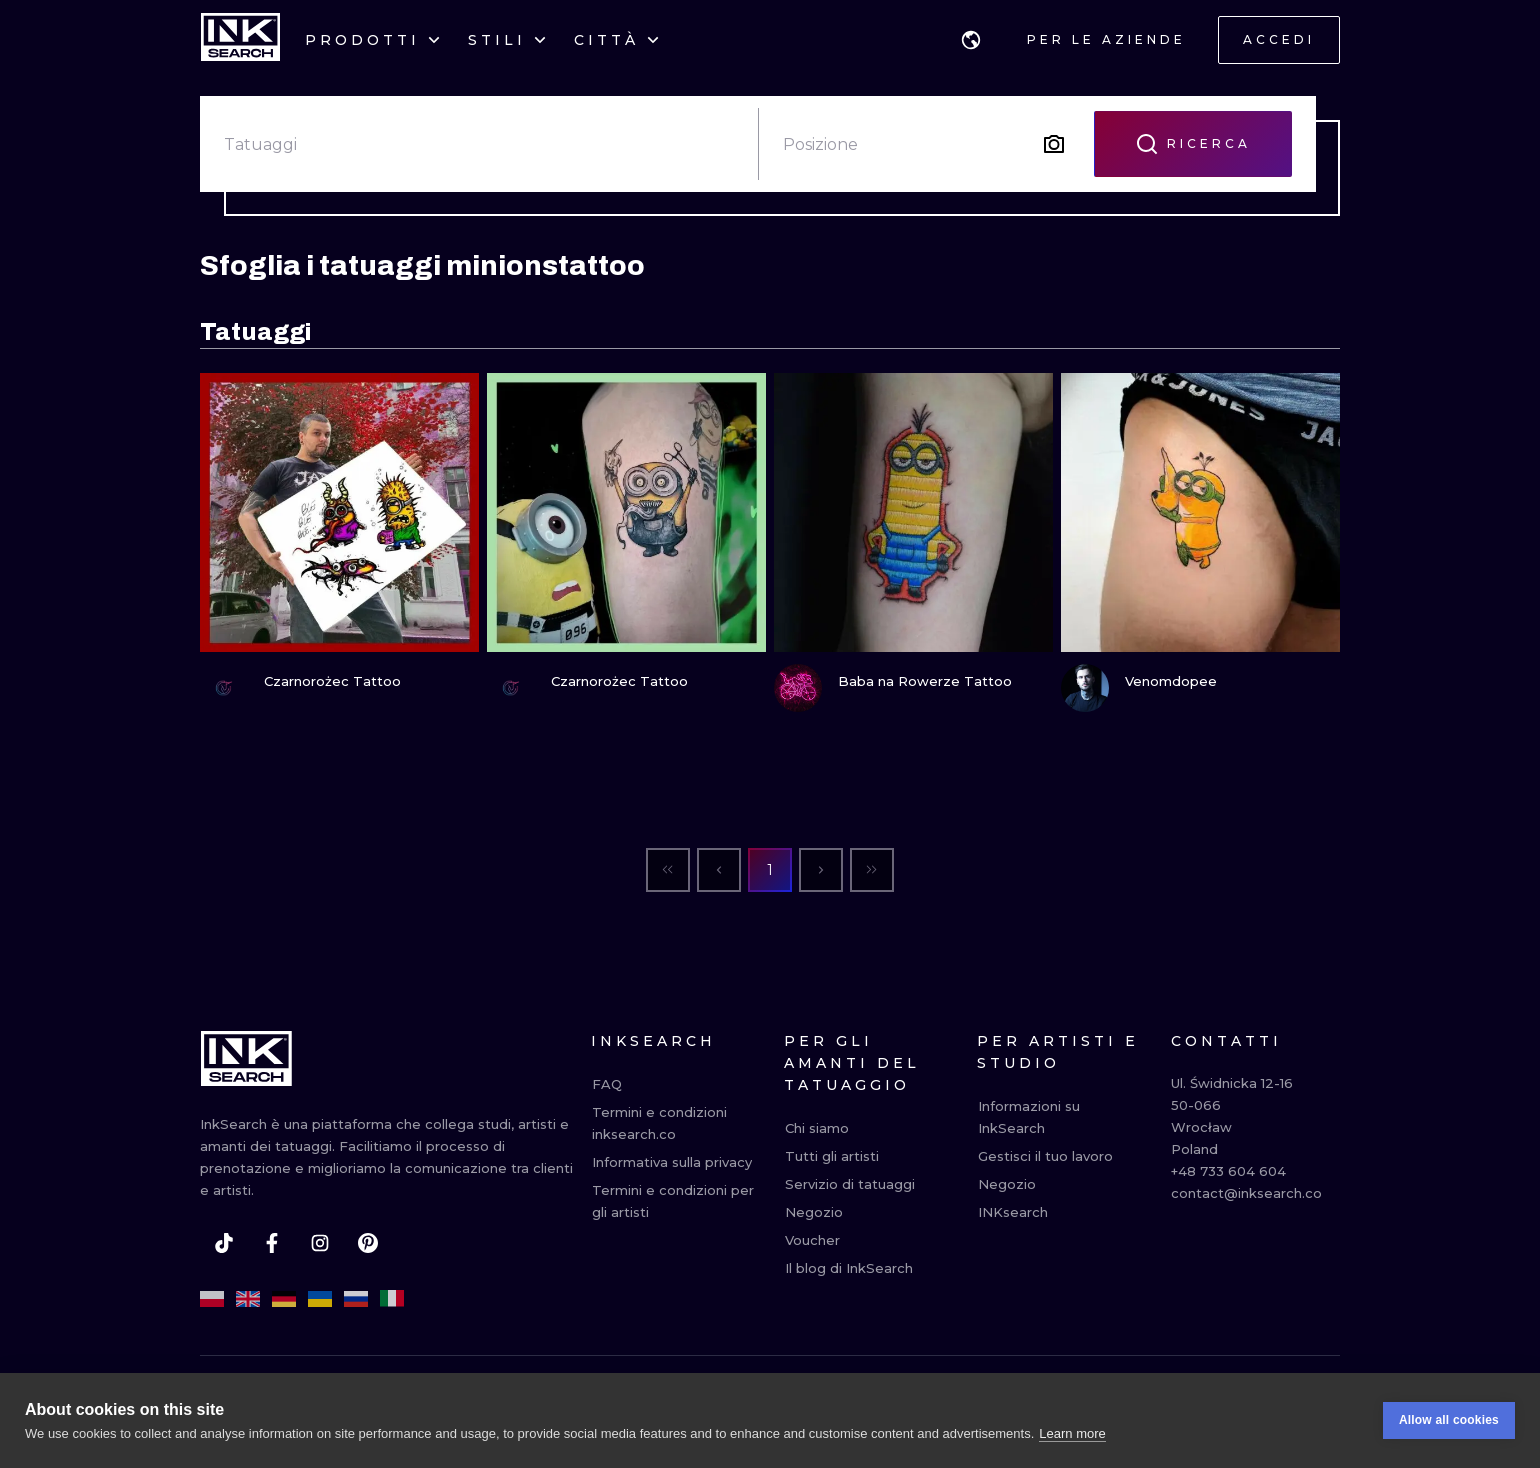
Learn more (1072, 1433)
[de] (284, 1299)
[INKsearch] (240, 40)
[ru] (356, 1299)
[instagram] (320, 1243)
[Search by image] (1054, 144)
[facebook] (272, 1243)
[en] (248, 1299)
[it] (392, 1299)
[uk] (320, 1299)
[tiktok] (224, 1243)
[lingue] (971, 40)
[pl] (212, 1299)
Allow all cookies (1449, 1420)
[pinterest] (368, 1243)
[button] (971, 40)
